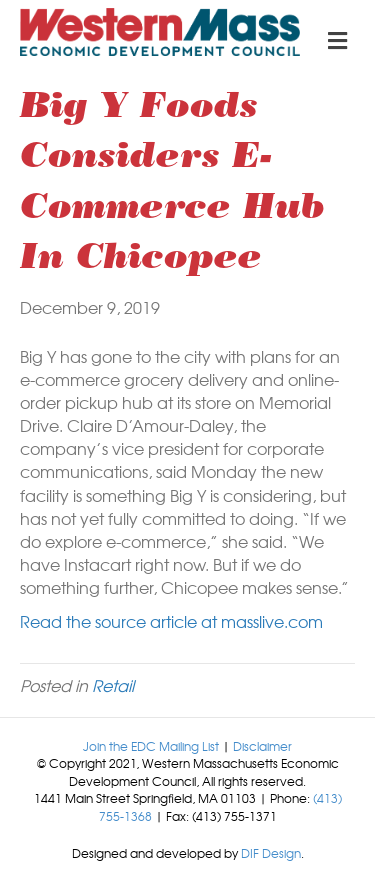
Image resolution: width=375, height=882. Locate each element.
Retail (113, 685)
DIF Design (271, 853)
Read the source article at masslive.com (171, 621)
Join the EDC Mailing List (151, 746)
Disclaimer (262, 746)
